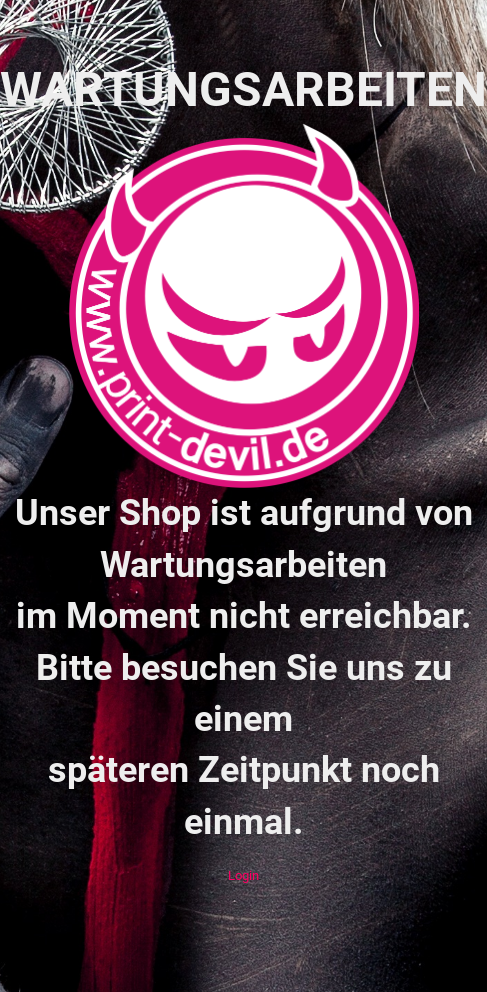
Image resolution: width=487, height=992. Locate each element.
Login (243, 875)
